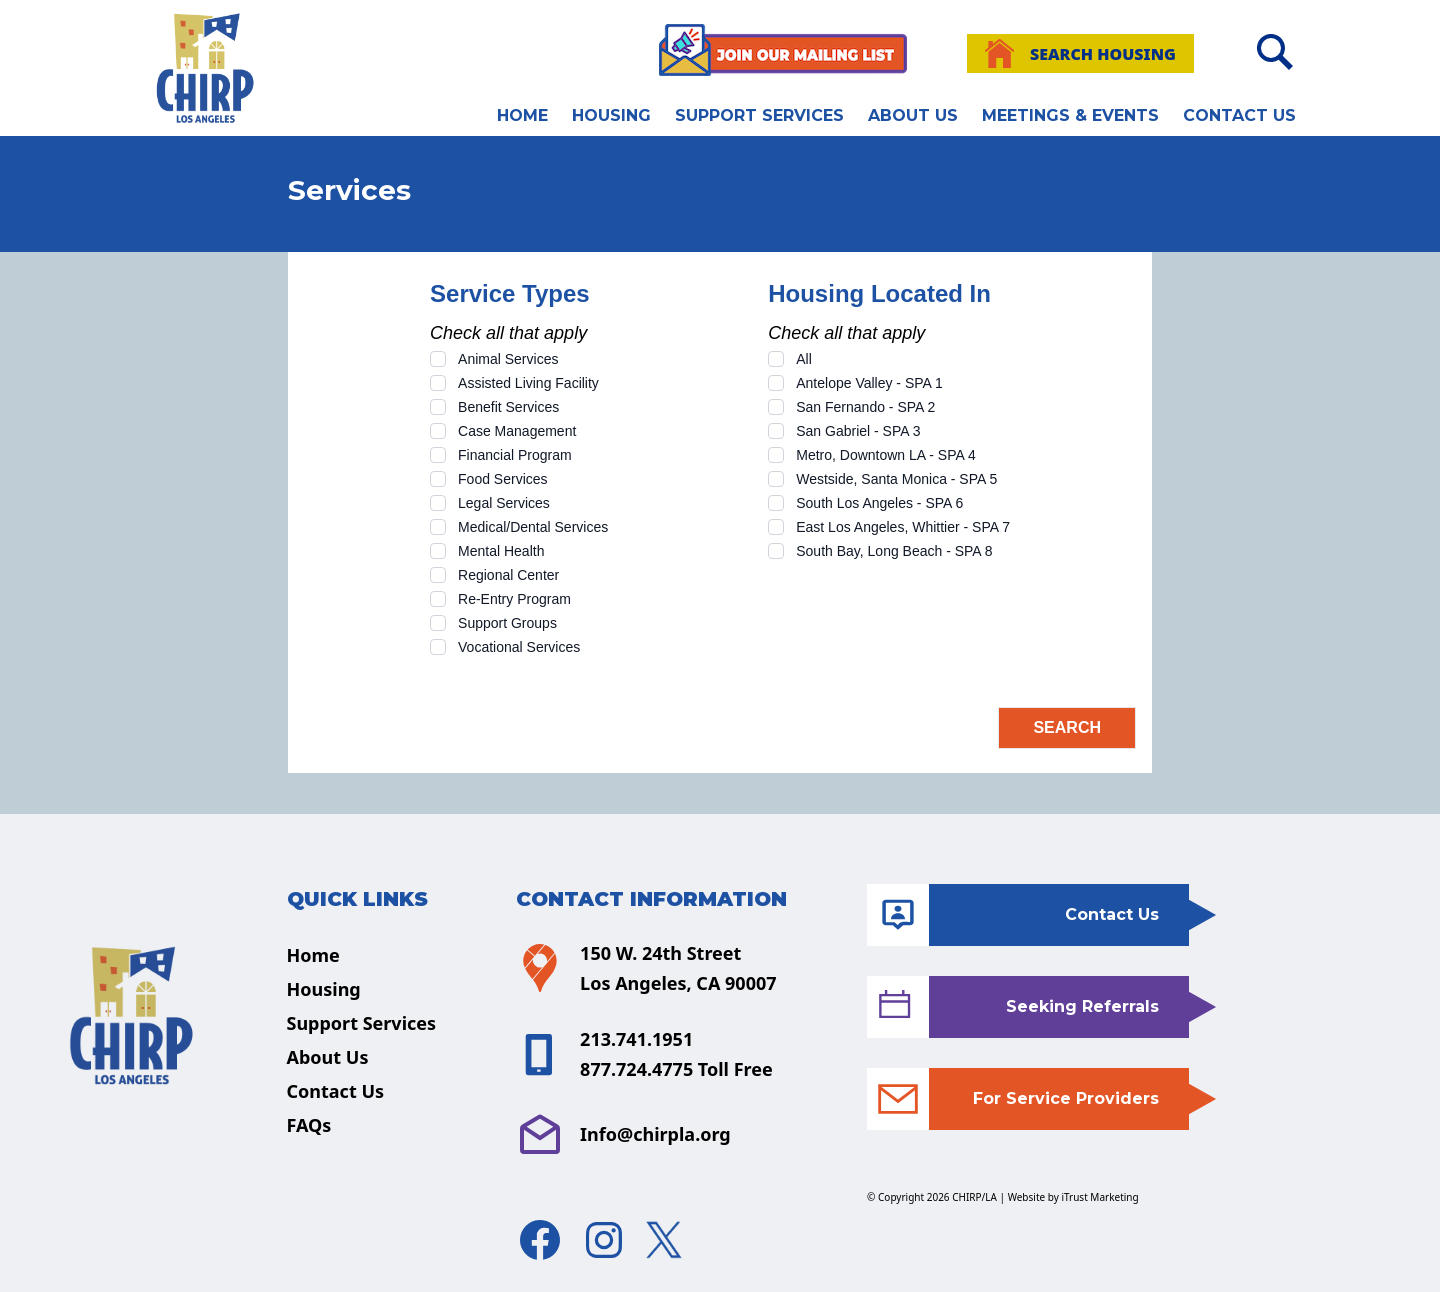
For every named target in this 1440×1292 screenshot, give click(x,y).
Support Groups (507, 623)
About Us (913, 115)
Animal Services (508, 359)
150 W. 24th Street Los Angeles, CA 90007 (646, 968)
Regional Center (508, 575)
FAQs (309, 1125)
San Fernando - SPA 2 (865, 407)
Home (522, 115)
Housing (611, 115)
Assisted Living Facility (528, 383)
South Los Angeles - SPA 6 (879, 503)
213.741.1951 (636, 1039)
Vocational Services (519, 647)
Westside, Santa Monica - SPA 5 (896, 479)
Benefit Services (508, 407)
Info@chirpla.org (623, 1134)
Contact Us (1239, 115)
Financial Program (515, 455)
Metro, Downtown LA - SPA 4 (886, 455)
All (804, 359)
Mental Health (501, 551)
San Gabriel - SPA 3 (858, 431)
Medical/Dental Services (533, 527)
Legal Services (504, 503)
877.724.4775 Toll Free (676, 1069)
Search (1067, 727)
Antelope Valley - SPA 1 (869, 383)
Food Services (502, 479)
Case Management (517, 431)
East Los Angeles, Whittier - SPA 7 (903, 527)
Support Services (759, 115)
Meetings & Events (1070, 115)
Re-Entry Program (514, 599)
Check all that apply (508, 333)
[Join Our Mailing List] (783, 50)
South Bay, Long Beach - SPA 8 (894, 551)
